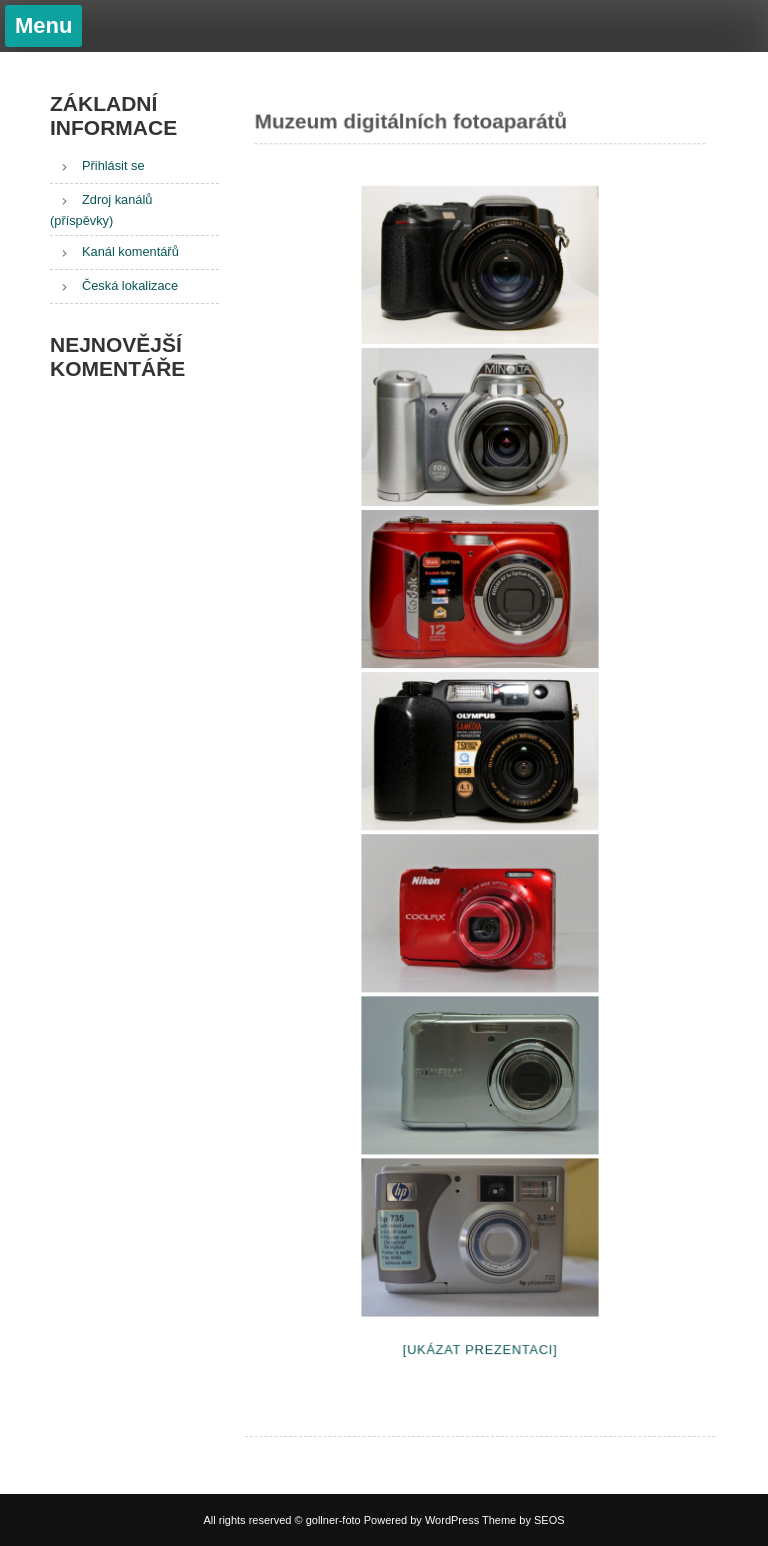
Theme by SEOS (523, 1520)
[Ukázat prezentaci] (479, 1344)
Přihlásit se (113, 165)
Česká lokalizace (130, 285)
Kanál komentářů (130, 251)
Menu (43, 25)
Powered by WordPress (421, 1520)
